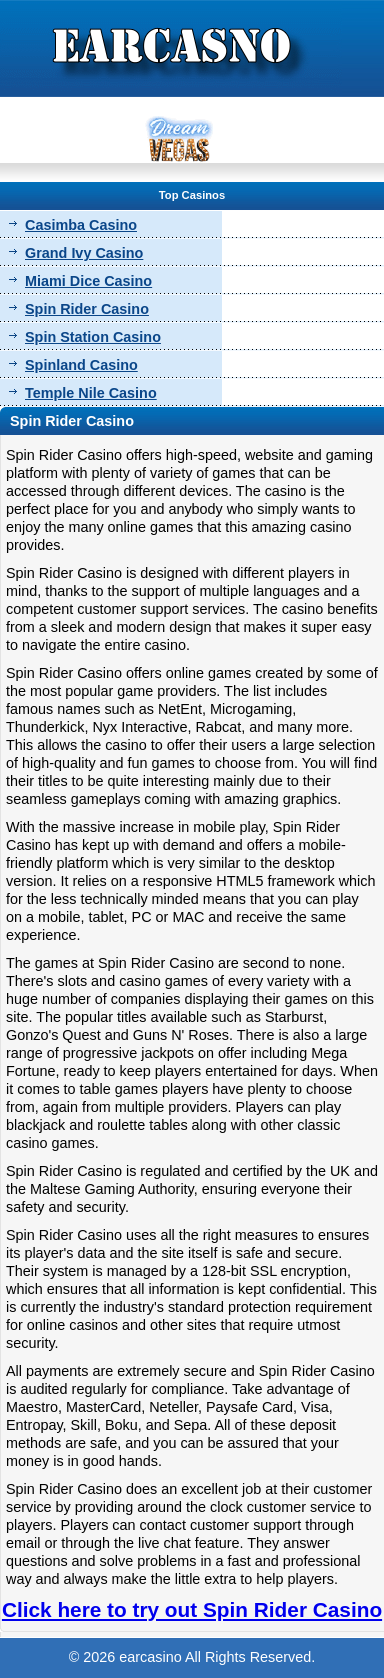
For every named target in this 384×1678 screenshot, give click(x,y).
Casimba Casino (81, 225)
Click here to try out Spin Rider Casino (192, 1609)
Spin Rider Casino (87, 309)
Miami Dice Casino (88, 281)
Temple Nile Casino (91, 393)
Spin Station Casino (93, 337)
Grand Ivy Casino (84, 253)
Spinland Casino (81, 365)
